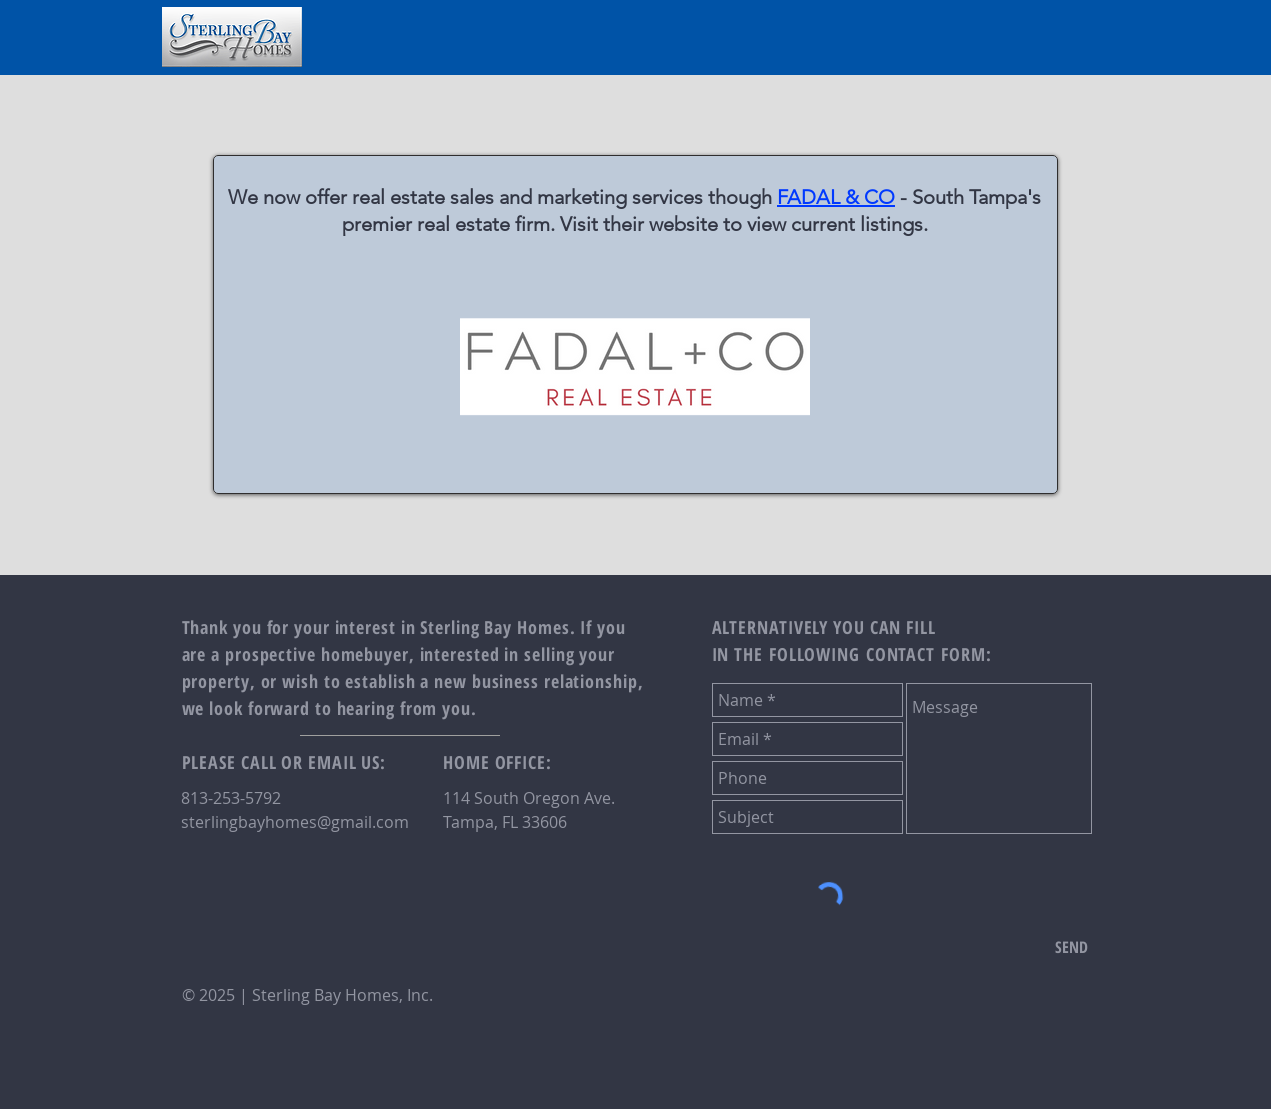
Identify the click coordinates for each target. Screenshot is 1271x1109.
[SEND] (1071, 947)
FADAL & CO (836, 197)
